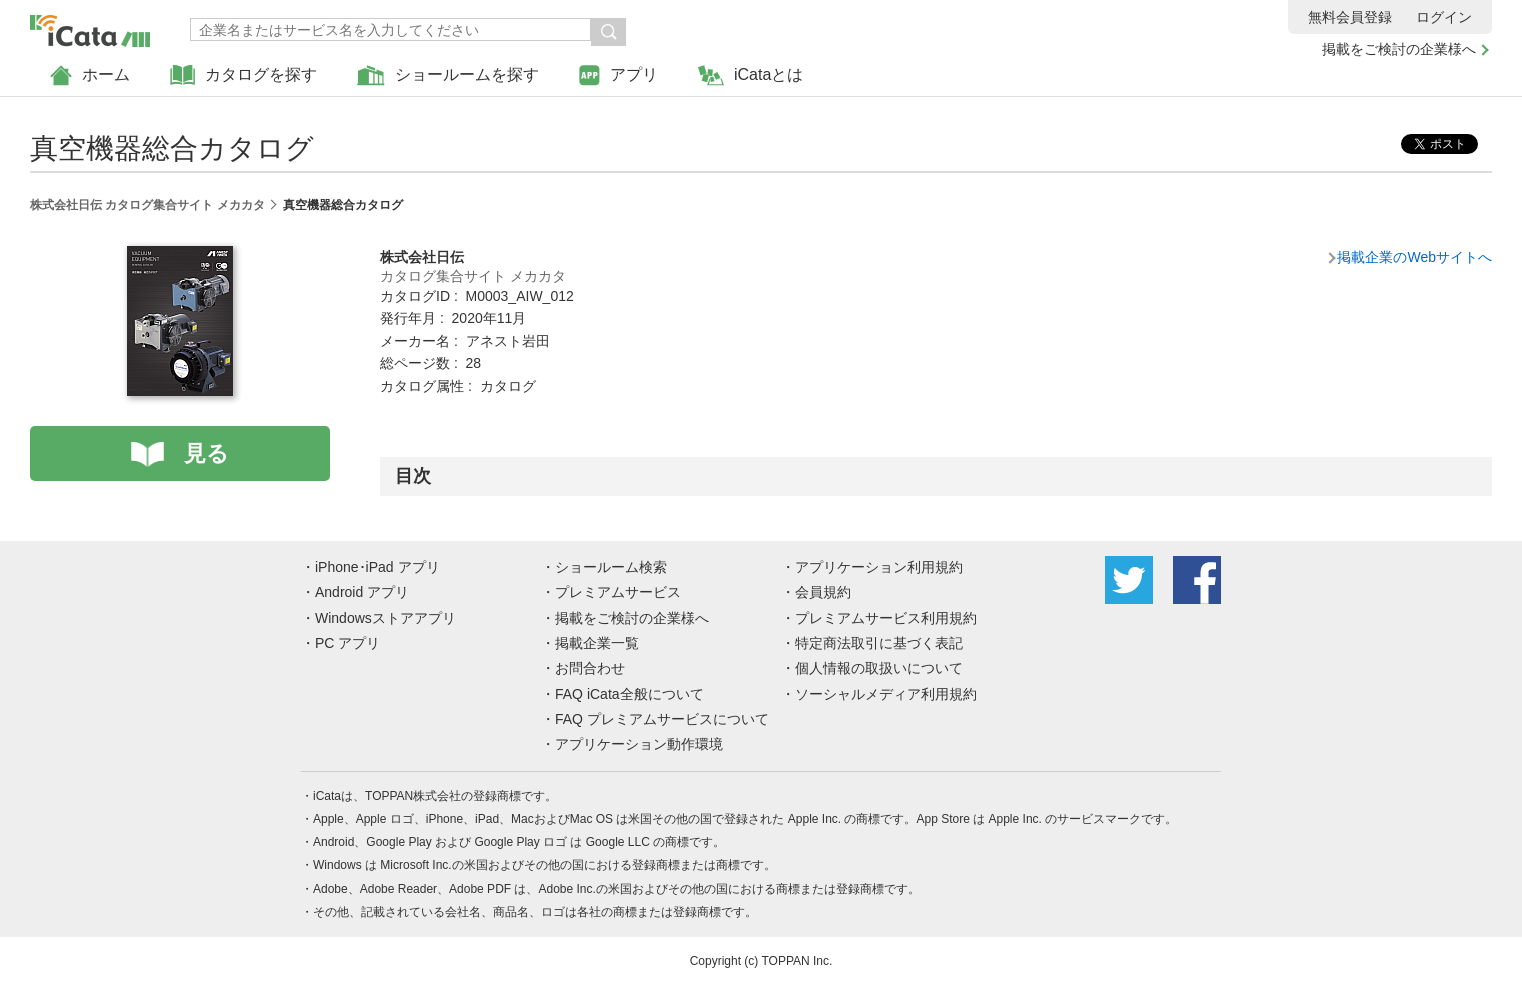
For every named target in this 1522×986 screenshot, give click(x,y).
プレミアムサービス (618, 592)
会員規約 (823, 592)
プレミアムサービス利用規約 (886, 618)
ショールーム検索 (611, 567)
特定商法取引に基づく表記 (879, 643)
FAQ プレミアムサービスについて (662, 719)
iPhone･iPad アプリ (377, 567)
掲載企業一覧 (597, 643)
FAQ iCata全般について (629, 694)
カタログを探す (243, 75)
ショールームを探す (448, 75)
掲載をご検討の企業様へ (1399, 49)
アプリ (618, 75)
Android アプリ (362, 592)
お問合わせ (590, 668)
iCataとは (750, 75)
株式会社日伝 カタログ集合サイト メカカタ (147, 205)
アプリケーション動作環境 (639, 744)
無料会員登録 (1350, 17)
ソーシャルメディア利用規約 (886, 694)
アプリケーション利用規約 (879, 567)
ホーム (90, 75)
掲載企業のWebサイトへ (1414, 257)
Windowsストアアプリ (385, 618)
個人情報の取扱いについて (879, 668)
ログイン (1444, 17)
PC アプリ (347, 643)
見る (206, 453)
